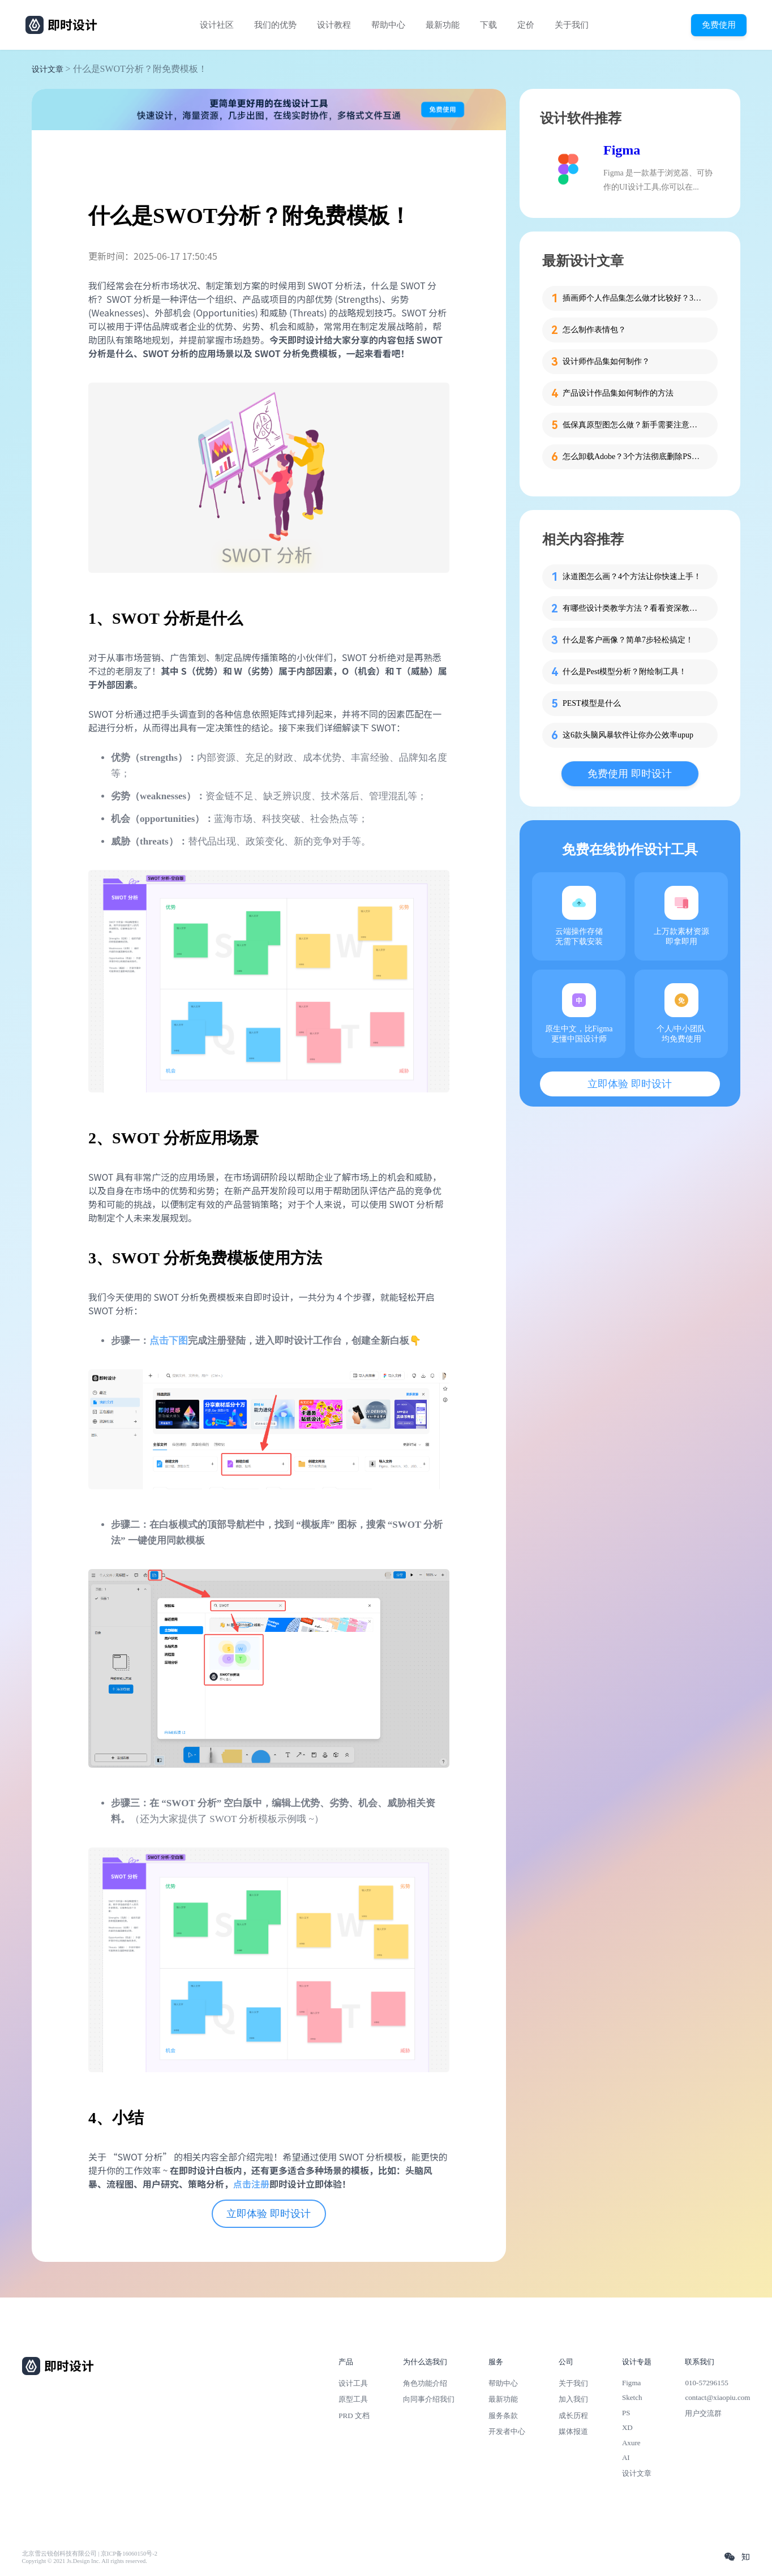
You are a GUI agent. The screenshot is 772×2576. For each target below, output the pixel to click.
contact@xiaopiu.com (717, 2397)
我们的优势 (275, 24)
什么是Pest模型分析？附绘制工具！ (625, 671)
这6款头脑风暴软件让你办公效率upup (628, 735)
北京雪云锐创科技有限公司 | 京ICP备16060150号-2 (89, 2554)
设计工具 (353, 2383)
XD (627, 2427)
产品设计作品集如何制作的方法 (618, 393)
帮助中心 (388, 24)
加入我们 (573, 2399)
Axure (631, 2442)
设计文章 (47, 69)
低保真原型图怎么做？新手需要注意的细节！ (633, 425)
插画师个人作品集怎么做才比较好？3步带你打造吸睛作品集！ (633, 298)
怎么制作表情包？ (594, 329)
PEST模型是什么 (592, 703)
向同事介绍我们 (428, 2399)
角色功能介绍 (425, 2383)
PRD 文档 (354, 2415)
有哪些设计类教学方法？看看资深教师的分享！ (633, 608)
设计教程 (334, 24)
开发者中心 (506, 2431)
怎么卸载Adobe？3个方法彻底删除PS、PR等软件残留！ (633, 456)
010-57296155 (706, 2382)
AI (626, 2457)
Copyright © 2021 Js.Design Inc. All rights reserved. (84, 2561)
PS (626, 2412)
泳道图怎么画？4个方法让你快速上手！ (632, 576)
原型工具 (353, 2399)
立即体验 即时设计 (268, 2213)
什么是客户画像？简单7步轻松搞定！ (628, 640)
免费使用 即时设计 (629, 773)
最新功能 (443, 24)
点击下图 (168, 1340)
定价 (525, 24)
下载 (488, 24)
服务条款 (503, 2415)
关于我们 (572, 24)
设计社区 (217, 24)
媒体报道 (573, 2431)
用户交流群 (703, 2413)
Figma (621, 150)
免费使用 (719, 24)
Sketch (632, 2397)
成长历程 (573, 2415)
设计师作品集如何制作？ (606, 361)
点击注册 (251, 2184)
